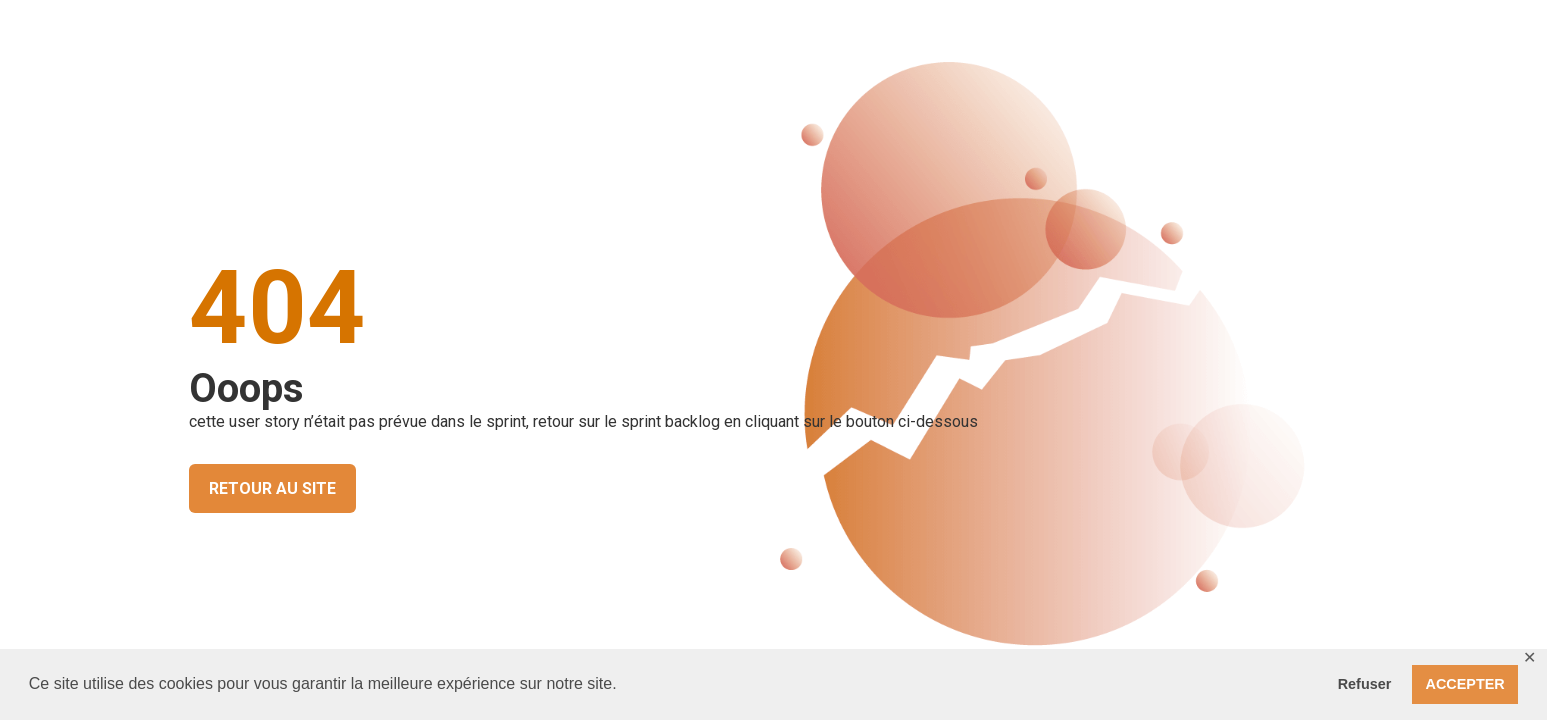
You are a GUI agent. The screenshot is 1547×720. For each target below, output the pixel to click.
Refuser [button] (1365, 684)
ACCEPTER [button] (1465, 684)
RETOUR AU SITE (272, 488)
